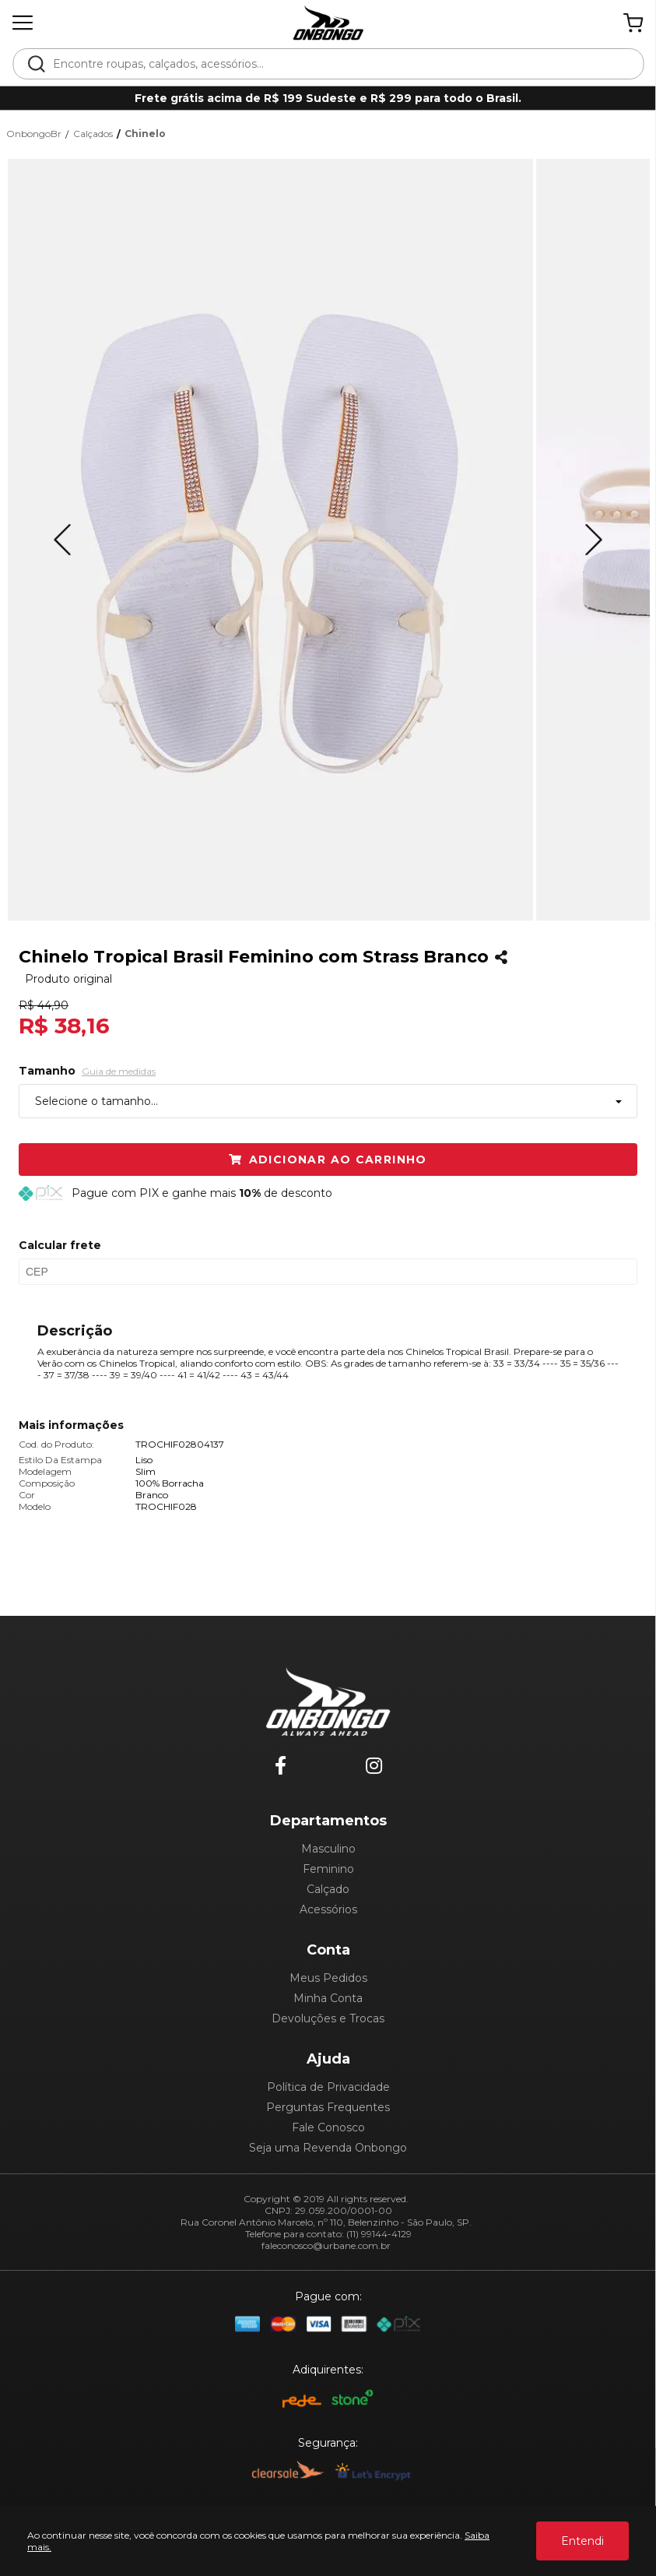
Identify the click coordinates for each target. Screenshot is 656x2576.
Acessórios (328, 1909)
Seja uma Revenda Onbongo (328, 2148)
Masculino (328, 1849)
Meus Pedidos (328, 1978)
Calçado (328, 1889)
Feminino (328, 1869)
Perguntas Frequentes (328, 2107)
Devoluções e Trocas (328, 2018)
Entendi (582, 2541)
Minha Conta (328, 1998)
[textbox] (338, 64)
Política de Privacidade (328, 2087)
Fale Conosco (328, 2127)
